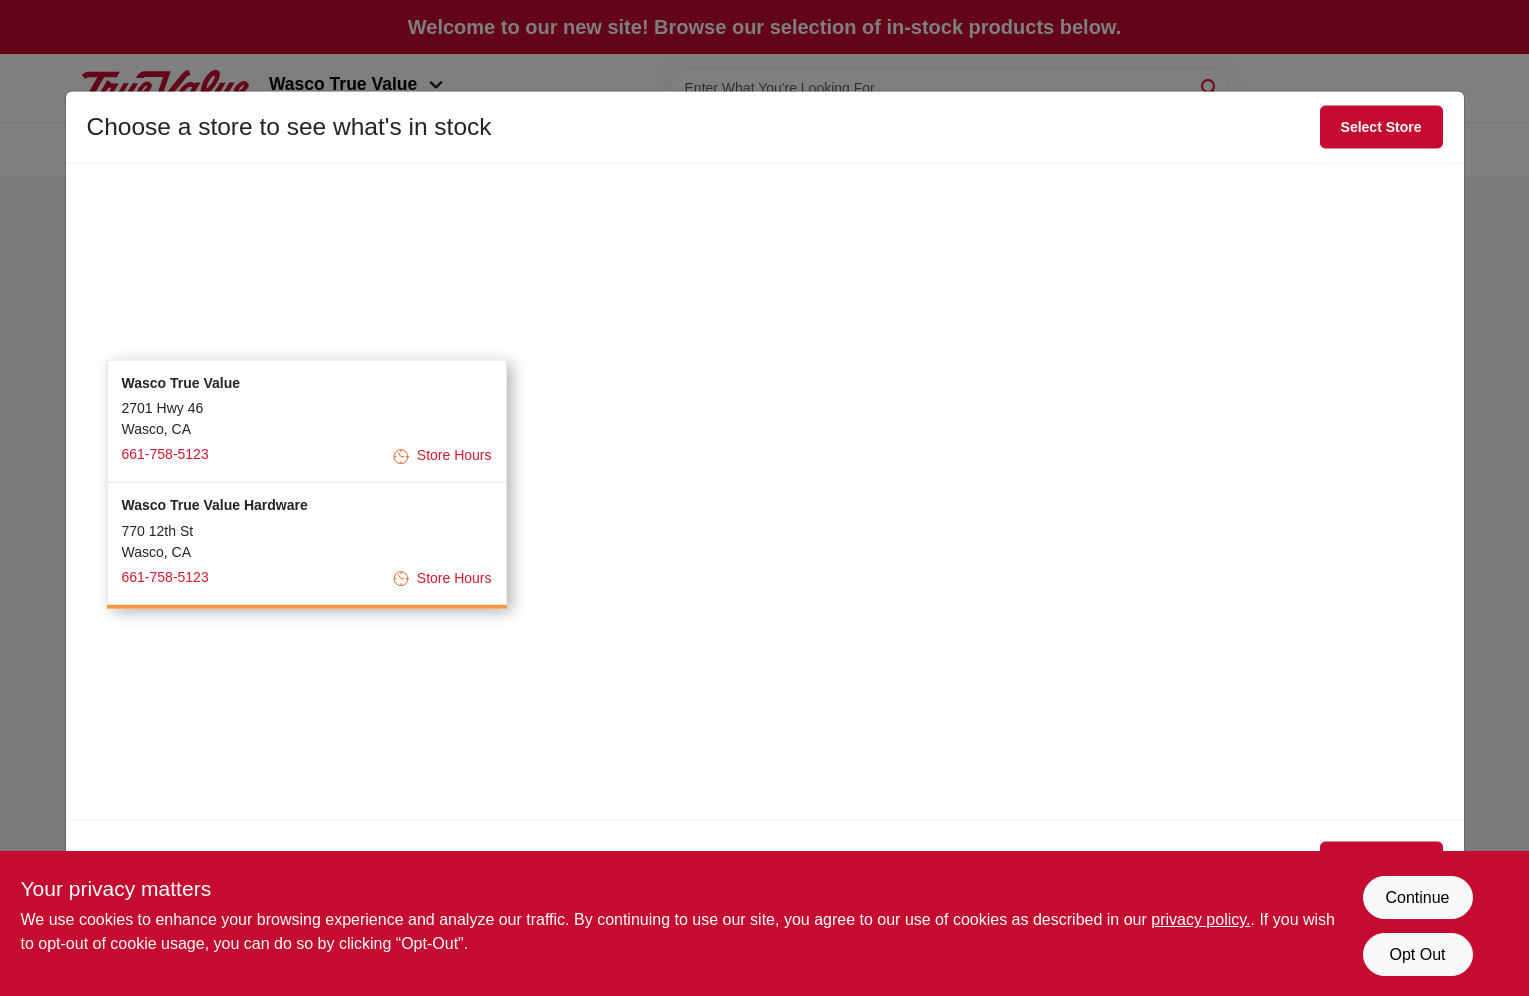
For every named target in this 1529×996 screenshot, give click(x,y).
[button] (307, 420)
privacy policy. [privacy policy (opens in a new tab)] (1200, 919)
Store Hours (442, 455)
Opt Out (1417, 954)
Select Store (1381, 127)
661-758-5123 (165, 454)
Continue (1417, 897)
